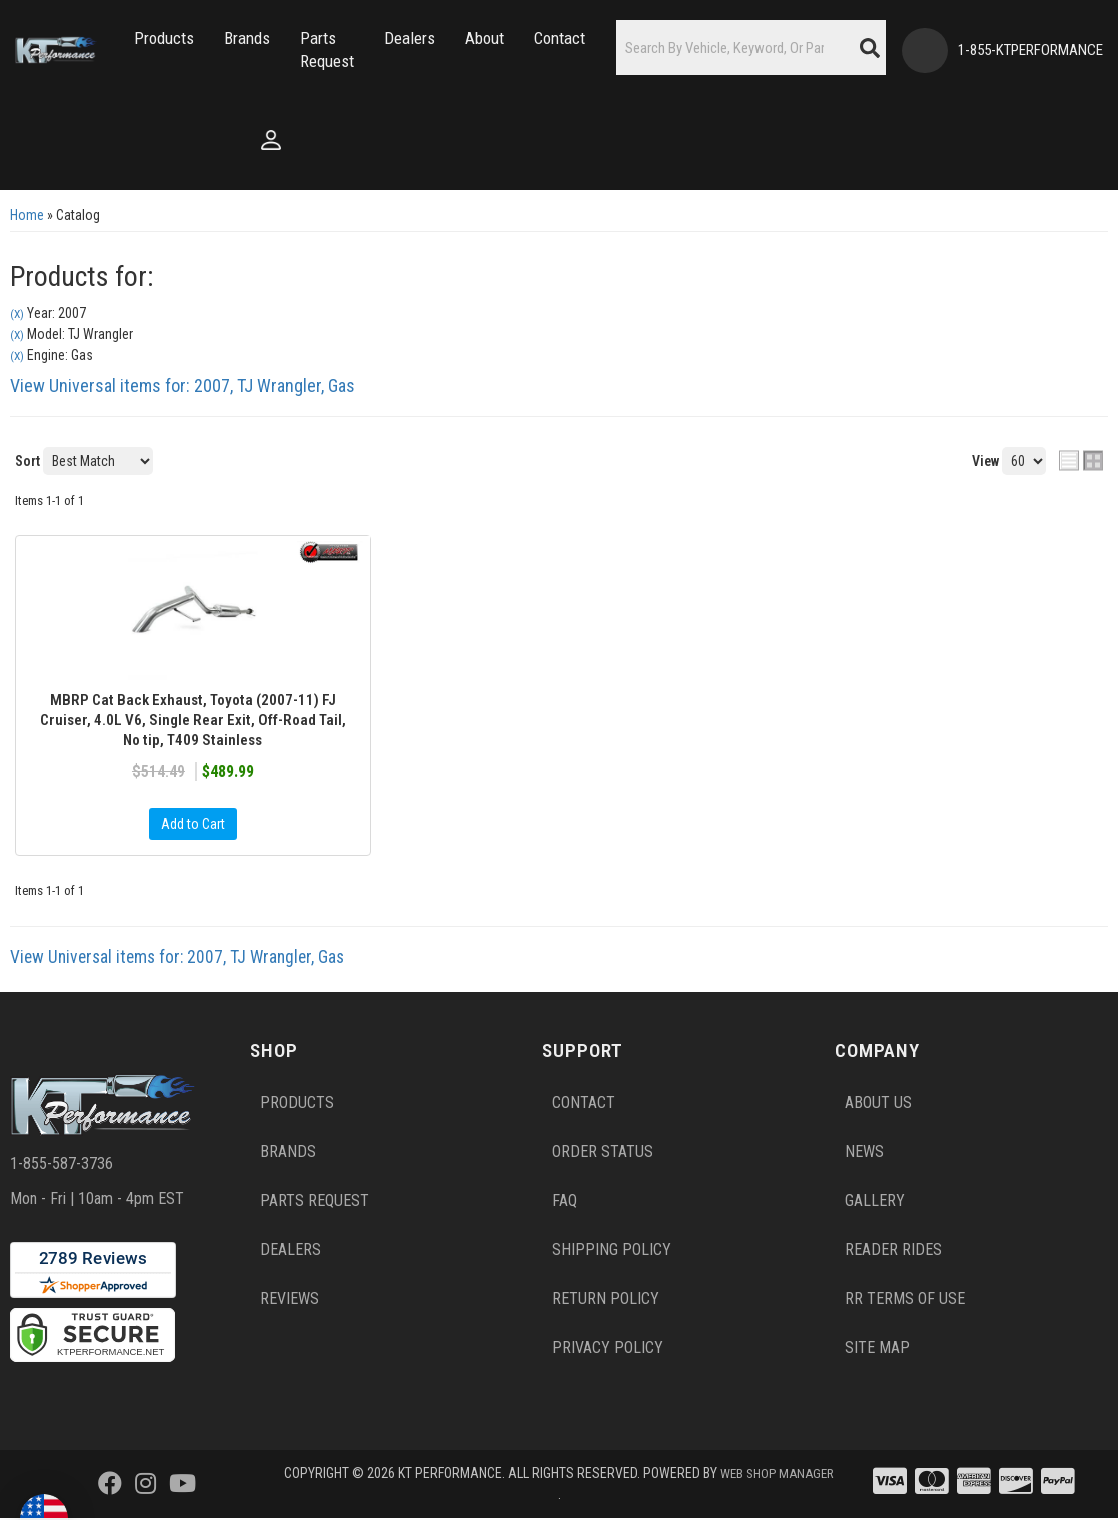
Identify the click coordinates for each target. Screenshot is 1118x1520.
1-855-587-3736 (61, 1165)
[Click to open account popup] (53, 140)
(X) (17, 314)
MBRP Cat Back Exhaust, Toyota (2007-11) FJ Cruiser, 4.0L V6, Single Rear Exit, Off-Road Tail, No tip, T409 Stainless (192, 721)
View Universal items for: (182, 385)
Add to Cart (193, 827)
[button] (164, 38)
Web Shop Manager (558, 1496)
